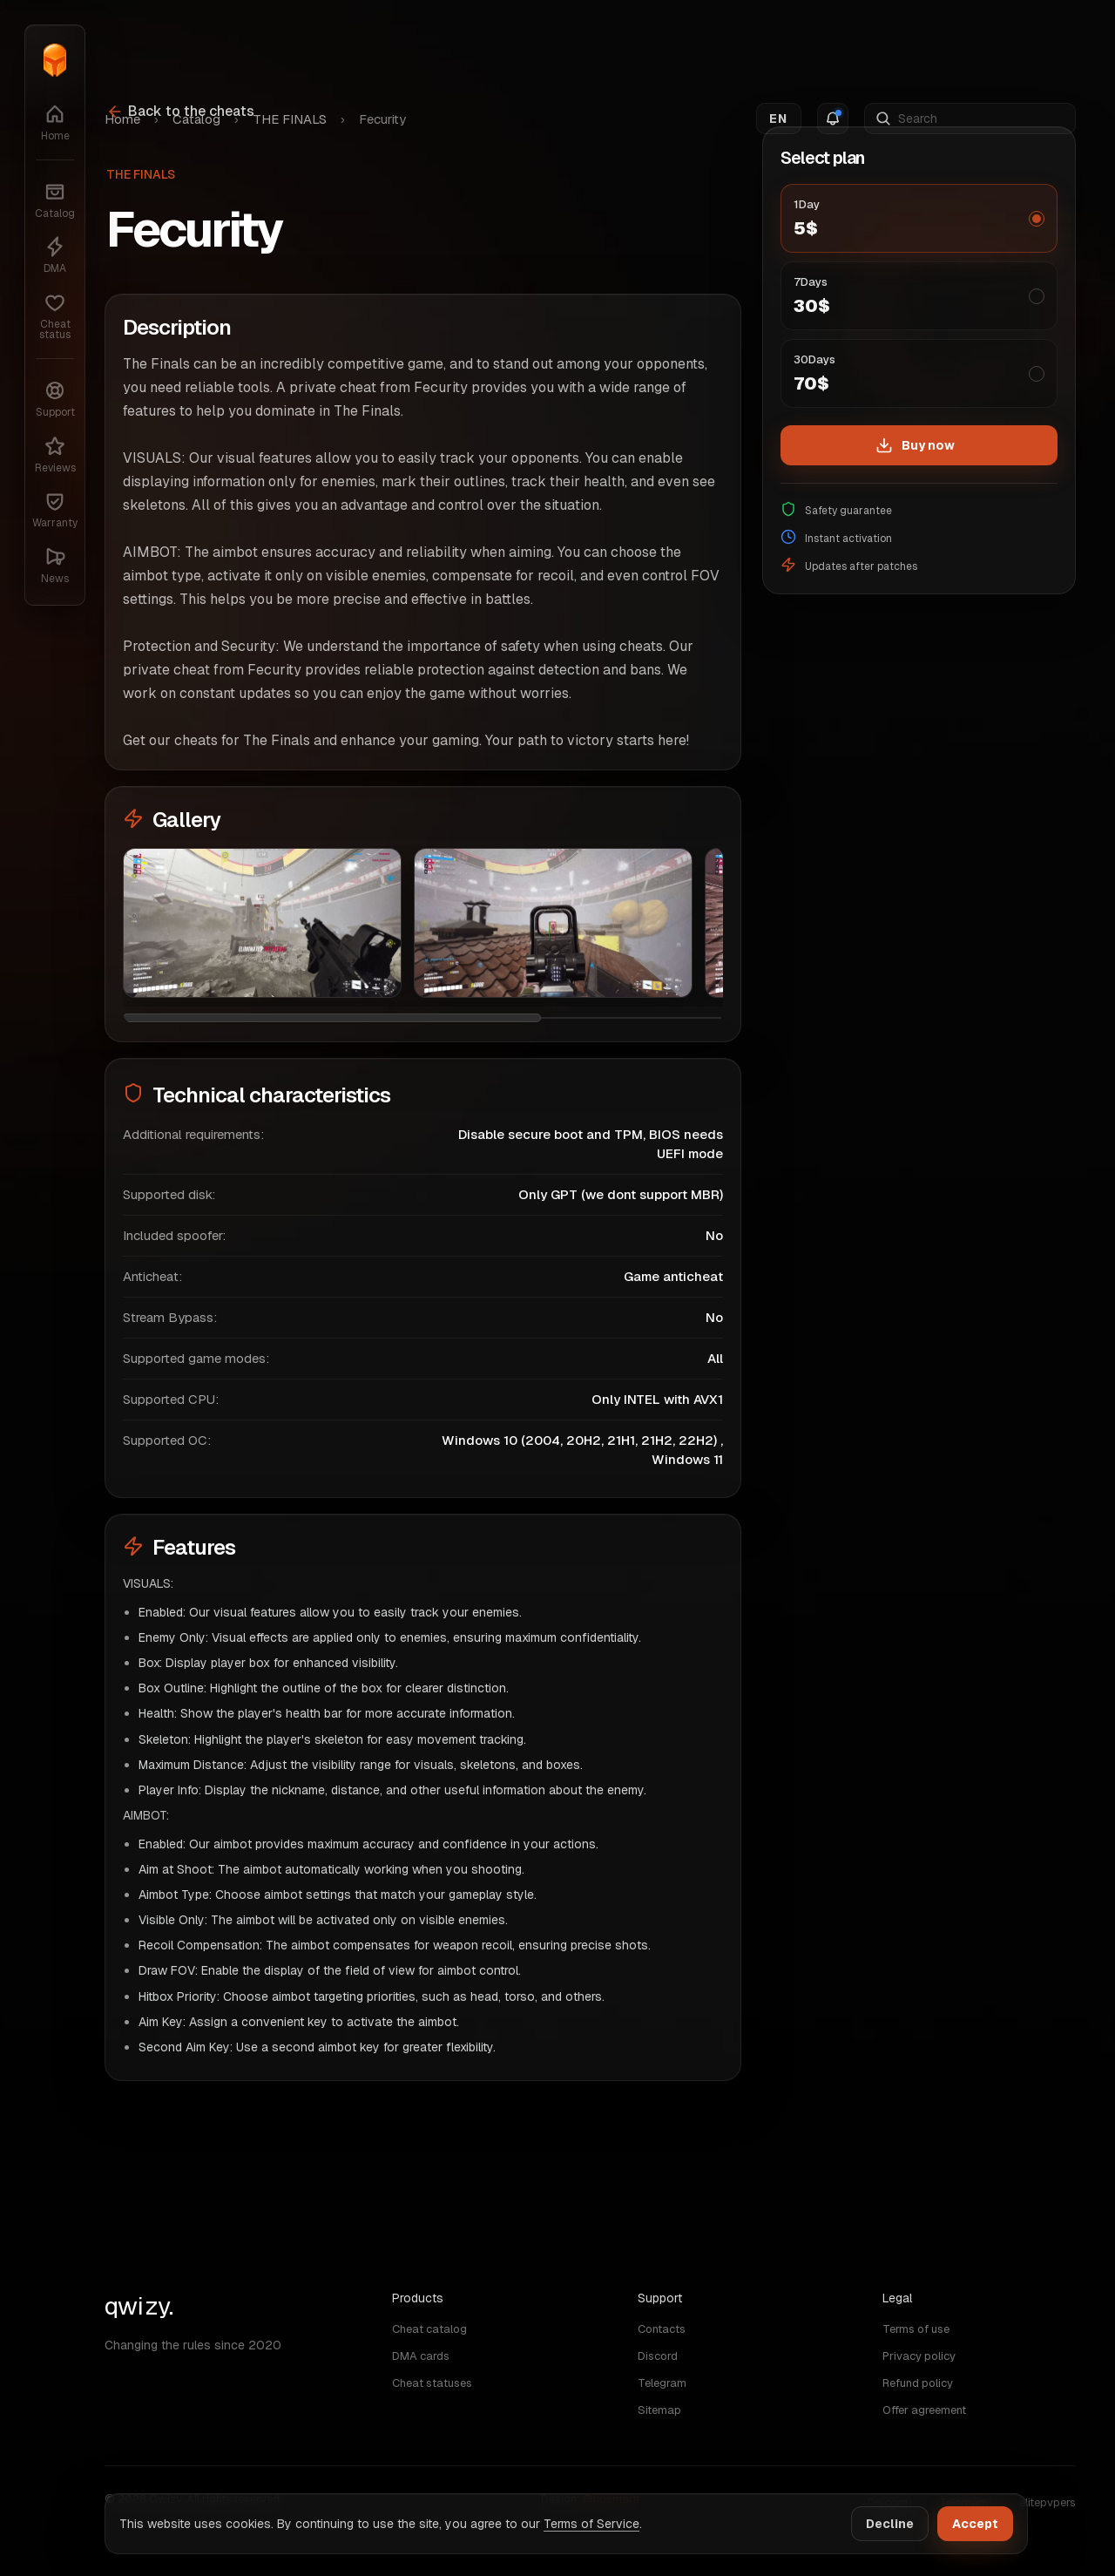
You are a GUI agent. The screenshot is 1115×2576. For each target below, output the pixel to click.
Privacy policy (919, 2356)
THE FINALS (290, 44)
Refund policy (917, 2383)
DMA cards (420, 2356)
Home (122, 44)
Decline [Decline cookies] (890, 2524)
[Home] (55, 60)
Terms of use (915, 2329)
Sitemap (659, 2410)
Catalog (196, 44)
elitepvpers (1047, 2502)
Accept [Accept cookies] (975, 2524)
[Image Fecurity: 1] (262, 923)
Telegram (662, 2383)
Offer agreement (924, 2410)
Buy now (915, 445)
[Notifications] (832, 44)
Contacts (662, 2329)
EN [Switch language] (778, 44)
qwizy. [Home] (139, 2306)
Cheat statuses (432, 2383)
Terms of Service (591, 2524)
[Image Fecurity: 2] (553, 923)
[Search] (981, 44)
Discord (658, 2356)
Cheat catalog (429, 2329)
